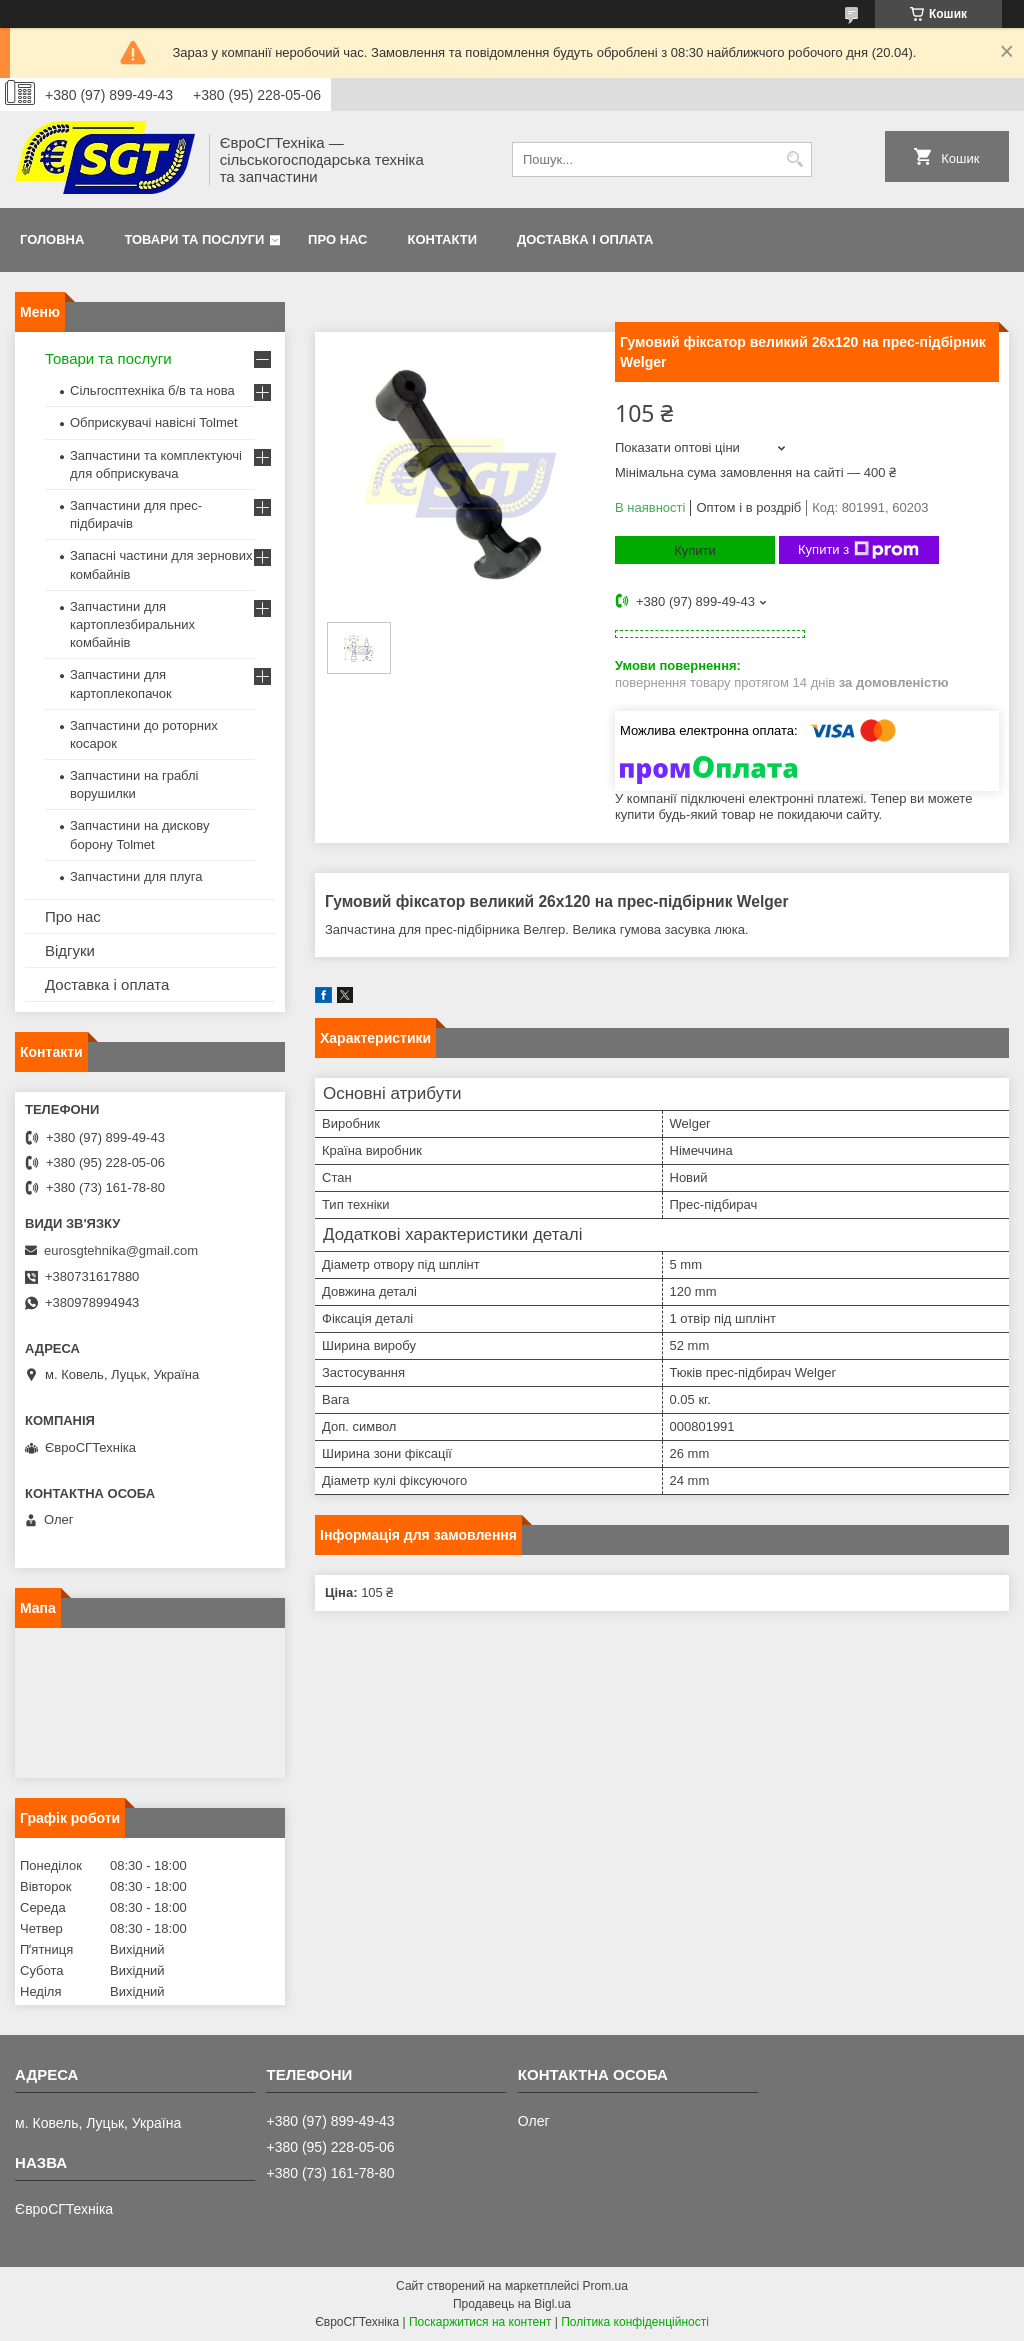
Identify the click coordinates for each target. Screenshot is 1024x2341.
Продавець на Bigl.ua (512, 2304)
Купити (695, 550)
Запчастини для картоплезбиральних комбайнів (132, 624)
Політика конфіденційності (635, 2322)
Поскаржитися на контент (480, 2322)
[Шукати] (794, 159)
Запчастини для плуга (136, 876)
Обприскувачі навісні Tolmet (154, 422)
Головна (52, 239)
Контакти (443, 239)
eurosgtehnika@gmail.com (121, 1250)
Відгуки (70, 950)
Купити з (858, 550)
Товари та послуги (194, 239)
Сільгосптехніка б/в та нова (152, 390)
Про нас (337, 239)
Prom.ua (605, 2286)
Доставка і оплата (585, 239)
